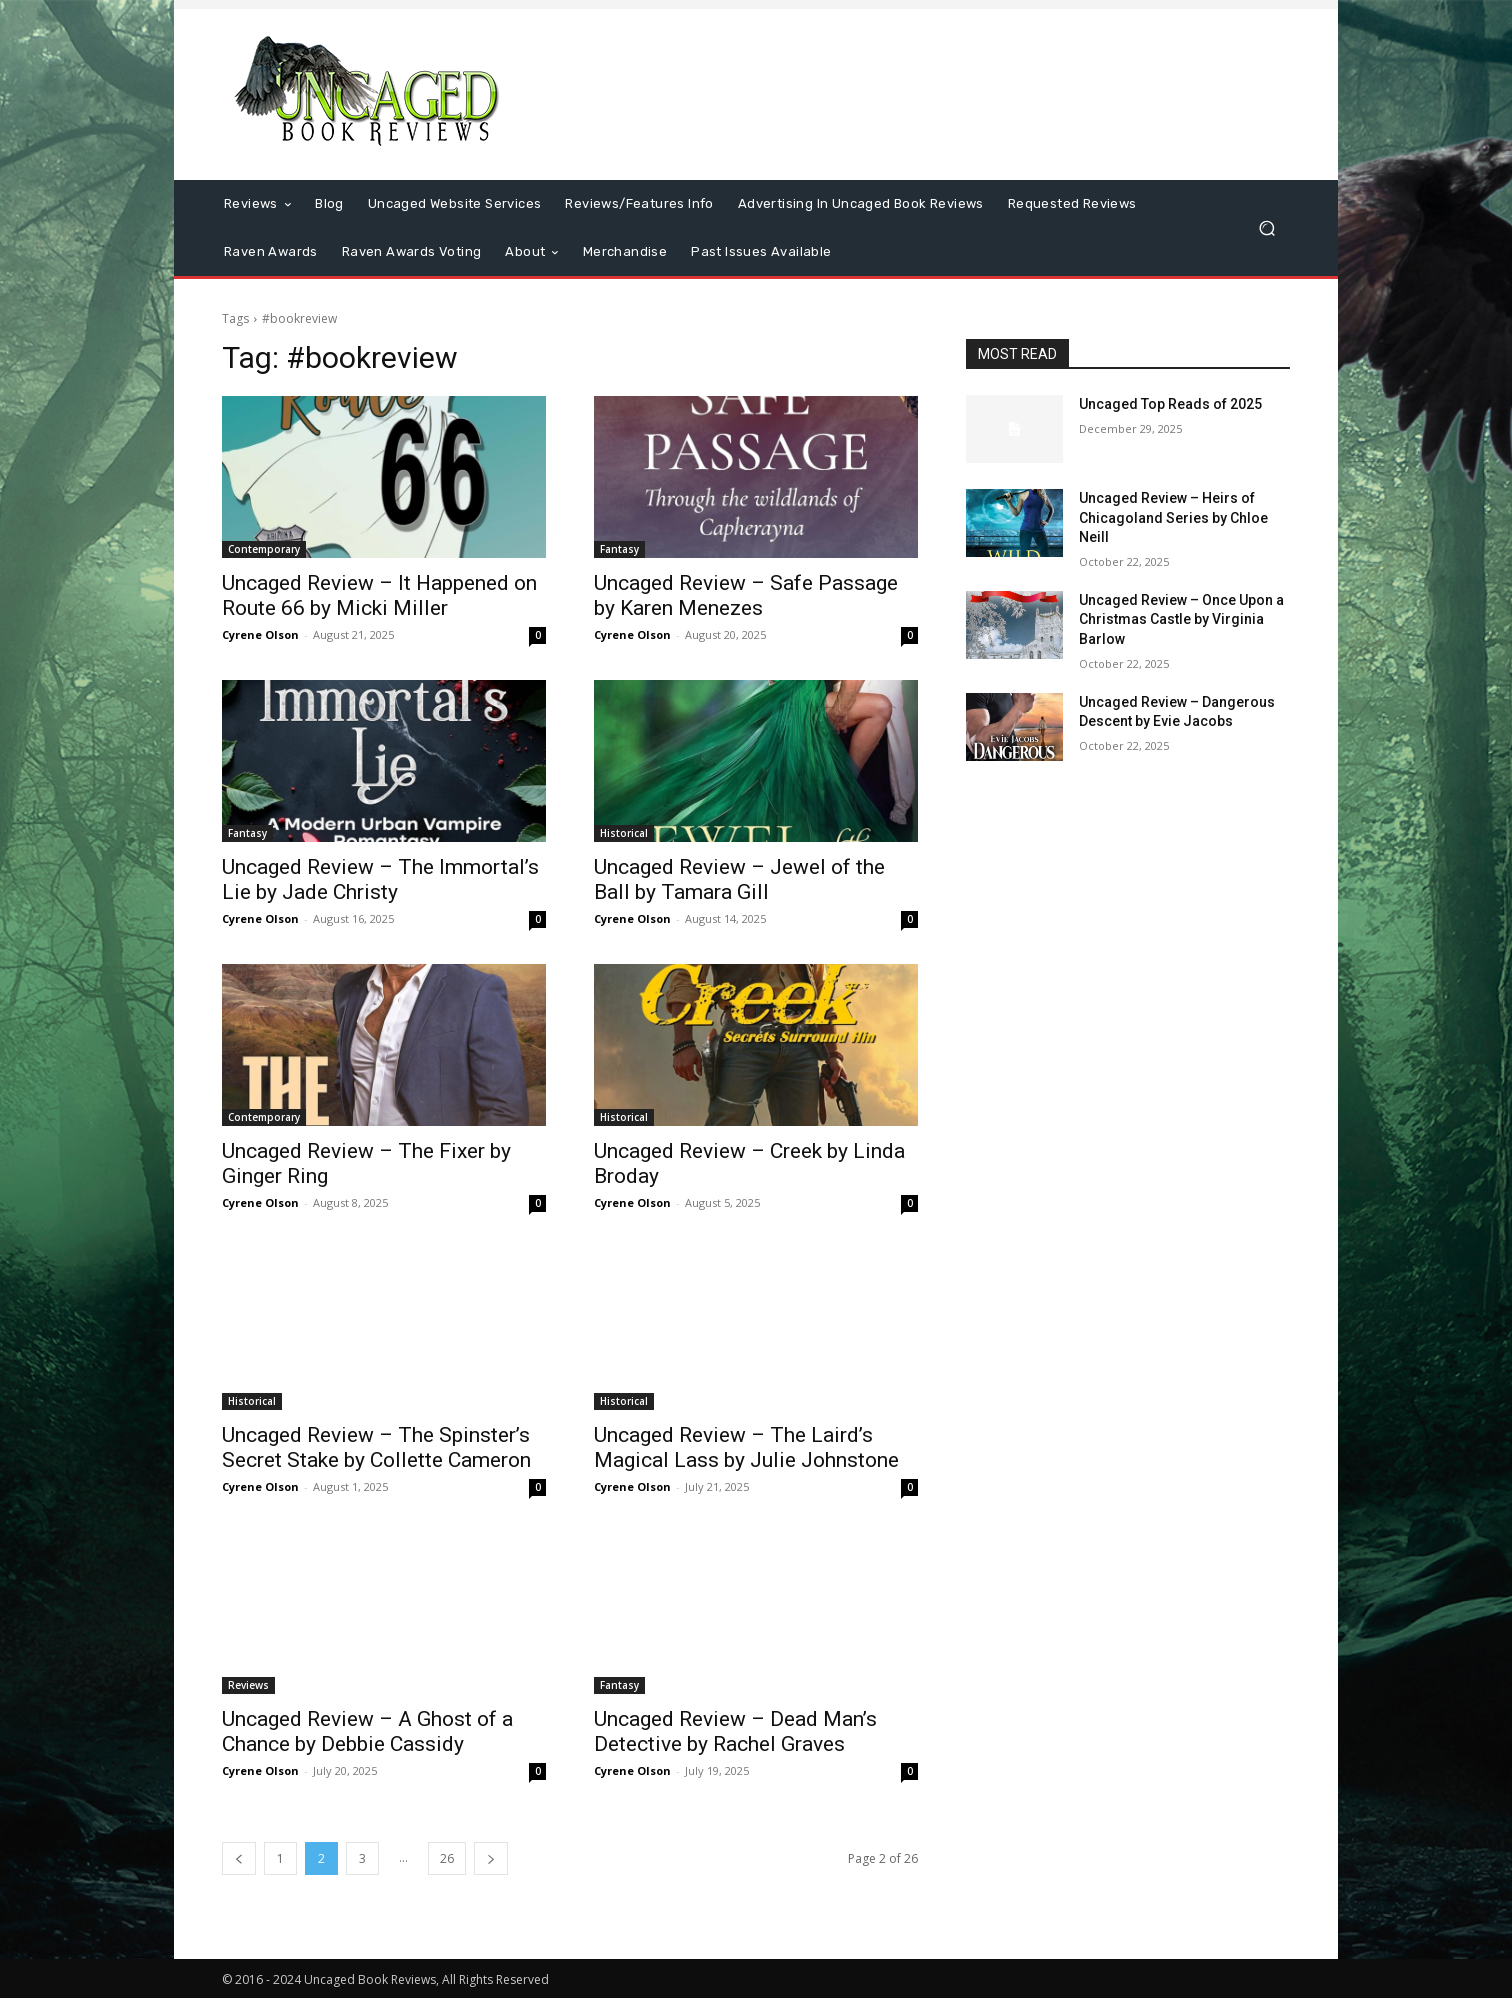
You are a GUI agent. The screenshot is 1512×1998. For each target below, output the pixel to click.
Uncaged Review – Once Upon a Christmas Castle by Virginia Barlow (1181, 619)
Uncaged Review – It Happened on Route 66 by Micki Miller (379, 595)
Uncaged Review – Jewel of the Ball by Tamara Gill (739, 879)
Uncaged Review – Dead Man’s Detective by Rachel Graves (735, 1731)
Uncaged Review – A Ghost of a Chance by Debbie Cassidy (367, 1731)
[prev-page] (239, 1858)
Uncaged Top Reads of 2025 (1170, 404)
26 (447, 1858)
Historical (624, 833)
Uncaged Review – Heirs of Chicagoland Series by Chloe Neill (1173, 517)
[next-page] (491, 1858)
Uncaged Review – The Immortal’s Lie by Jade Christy (380, 879)
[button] (1266, 228)
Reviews (248, 1685)
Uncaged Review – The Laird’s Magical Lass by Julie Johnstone (746, 1447)
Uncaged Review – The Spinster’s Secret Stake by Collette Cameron (376, 1447)
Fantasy (619, 549)
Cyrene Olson (260, 634)
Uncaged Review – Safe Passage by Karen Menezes (746, 595)
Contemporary (264, 549)
